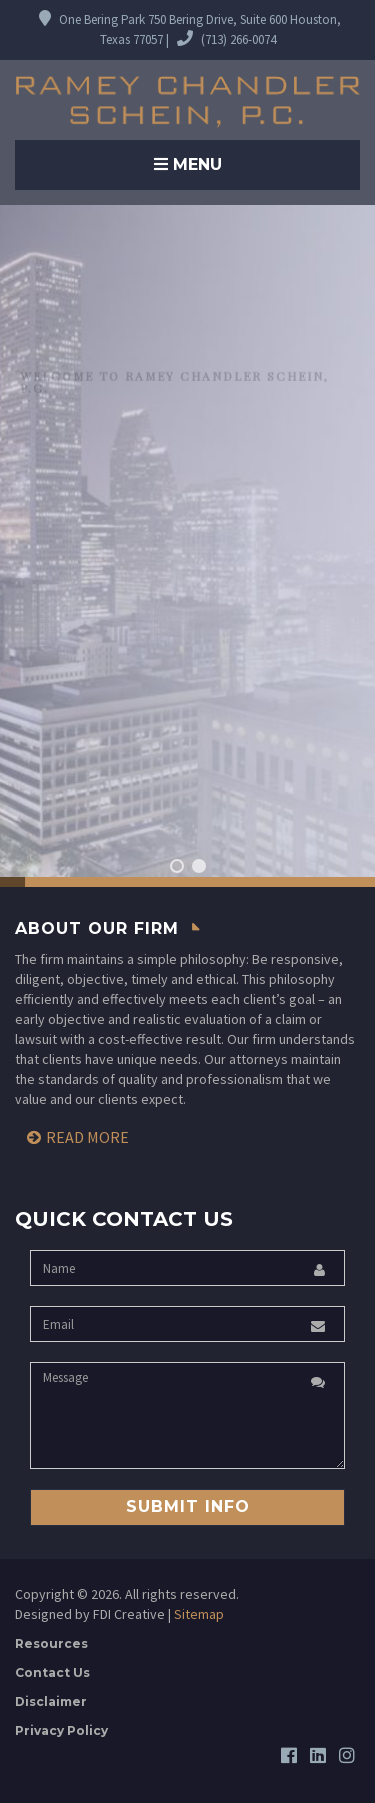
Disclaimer (51, 1701)
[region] (187, 546)
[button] (177, 866)
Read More (87, 1137)
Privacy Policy (61, 1730)
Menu (188, 164)
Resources (51, 1643)
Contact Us (52, 1672)
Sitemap (199, 1614)
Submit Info (188, 1506)
